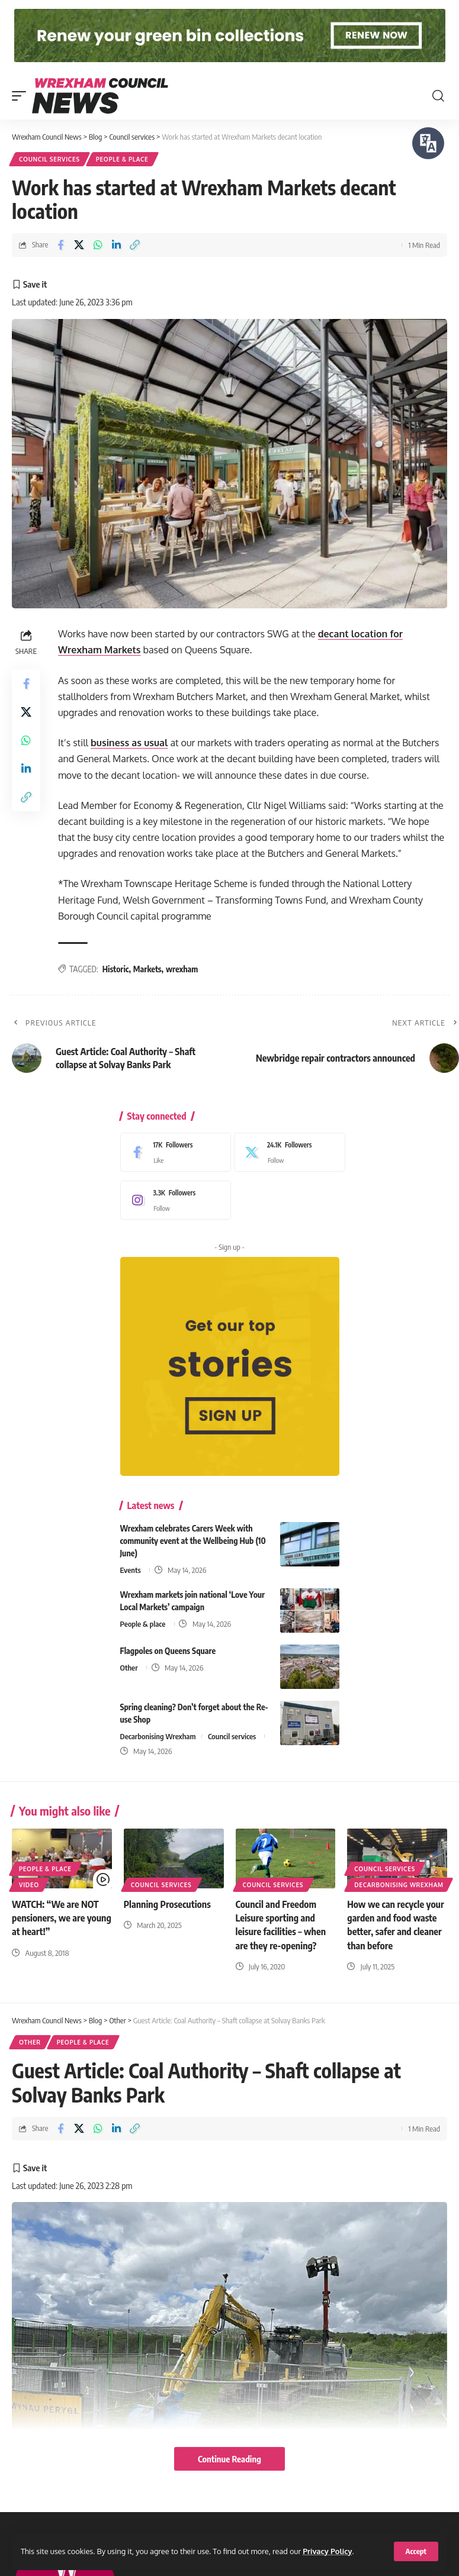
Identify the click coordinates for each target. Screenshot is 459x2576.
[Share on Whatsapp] (97, 245)
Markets (147, 969)
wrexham (182, 969)
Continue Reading (229, 2459)
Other (129, 1667)
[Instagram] (173, 1200)
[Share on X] (79, 245)
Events (130, 1570)
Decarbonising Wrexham (158, 1736)
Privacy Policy (327, 2551)
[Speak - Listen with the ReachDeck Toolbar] (428, 143)
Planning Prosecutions (167, 1904)
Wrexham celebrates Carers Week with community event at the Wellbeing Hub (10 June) (193, 1540)
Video (29, 1884)
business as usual (129, 743)
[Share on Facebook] (60, 245)
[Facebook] (173, 1152)
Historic (115, 969)
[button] (416, 2551)
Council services (49, 159)
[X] (286, 1152)
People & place (122, 159)
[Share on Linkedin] (116, 245)
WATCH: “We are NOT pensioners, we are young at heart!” (61, 1917)
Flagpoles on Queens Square (168, 1651)
